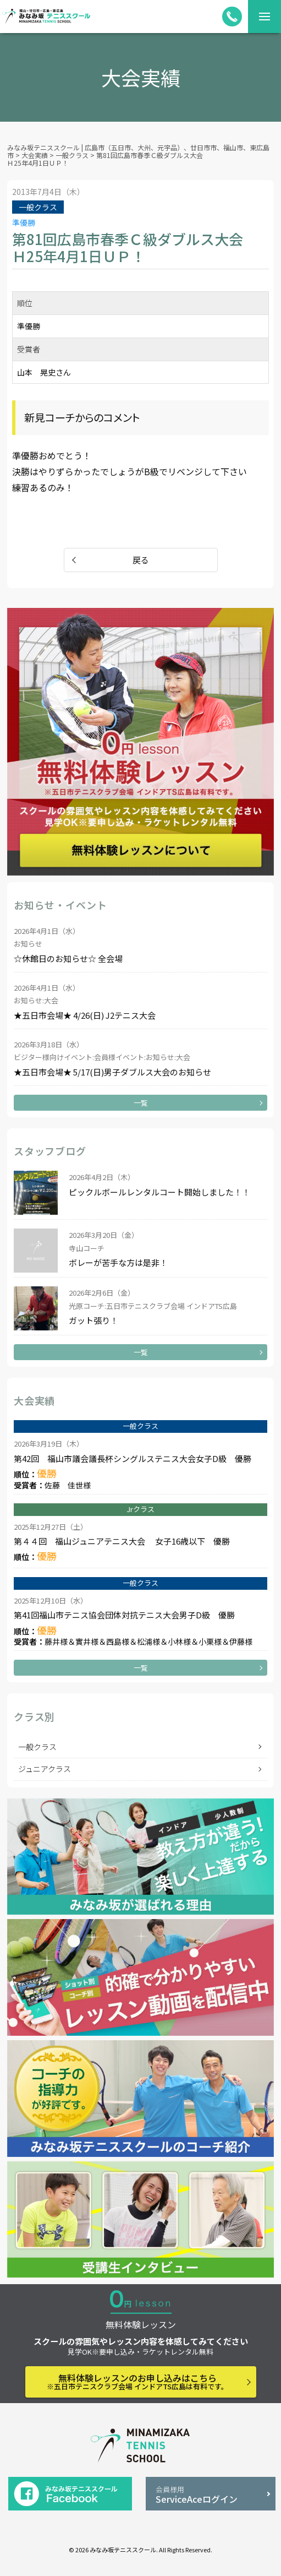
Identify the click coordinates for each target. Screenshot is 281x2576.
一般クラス (37, 1746)
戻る (141, 560)
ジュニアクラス (44, 1768)
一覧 (141, 1102)
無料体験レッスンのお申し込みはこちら (137, 2381)
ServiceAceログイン (210, 2495)
